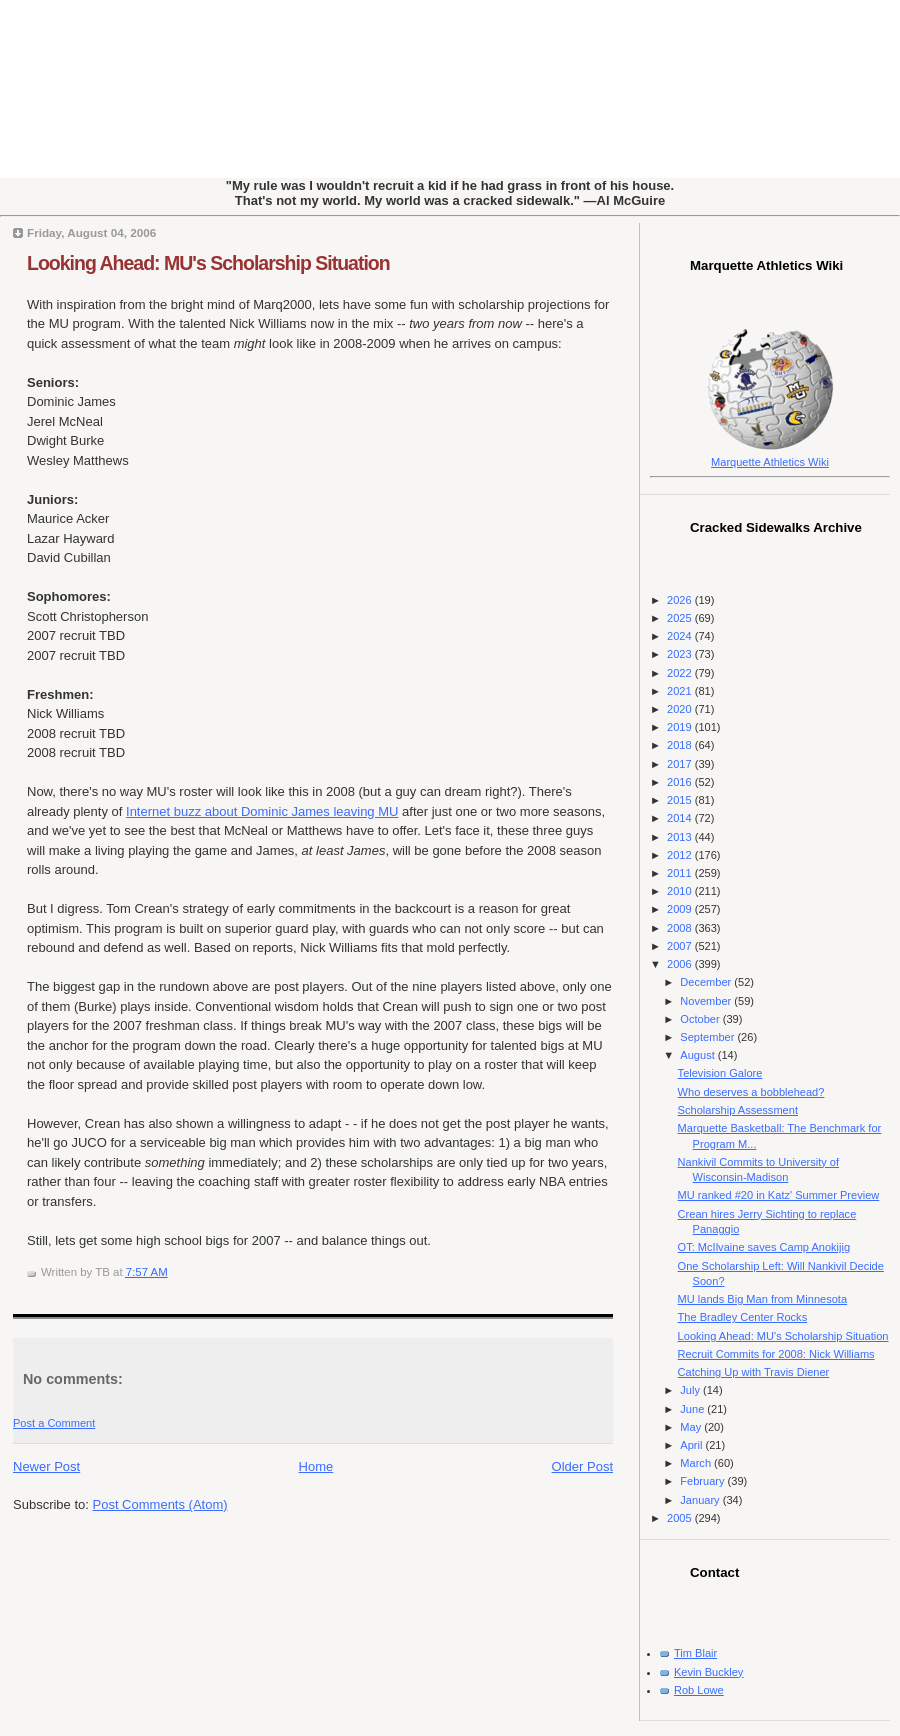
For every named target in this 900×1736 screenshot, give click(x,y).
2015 (681, 800)
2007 (681, 946)
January (701, 1500)
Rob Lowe (699, 1690)
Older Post (582, 1466)
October (701, 1019)
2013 (681, 837)
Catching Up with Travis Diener (754, 1372)
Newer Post (46, 1466)
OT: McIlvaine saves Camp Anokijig (764, 1247)
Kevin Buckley (708, 1672)
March (697, 1463)
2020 (681, 709)
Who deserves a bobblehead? (751, 1092)
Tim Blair (695, 1653)
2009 (681, 909)
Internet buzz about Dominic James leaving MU (262, 811)
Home (316, 1466)
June (693, 1409)
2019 (681, 727)
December (707, 982)
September (708, 1037)
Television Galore (720, 1073)
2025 (681, 618)
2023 (681, 654)
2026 (681, 600)
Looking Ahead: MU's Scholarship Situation (208, 263)
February (703, 1481)
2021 (681, 691)
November (707, 1001)
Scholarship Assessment (738, 1110)
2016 (681, 782)
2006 (681, 964)
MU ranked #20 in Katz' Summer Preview (779, 1195)
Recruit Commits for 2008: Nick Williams (776, 1354)
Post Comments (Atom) (160, 1504)
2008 (681, 928)
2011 (681, 873)
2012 (681, 855)
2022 (681, 673)
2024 (681, 636)
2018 (681, 745)
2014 (681, 818)
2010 (681, 891)
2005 (681, 1518)
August (698, 1055)
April (692, 1445)
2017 (681, 764)
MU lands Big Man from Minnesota (762, 1299)
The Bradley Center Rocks (743, 1317)
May (692, 1427)
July (691, 1390)
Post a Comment (54, 1423)
